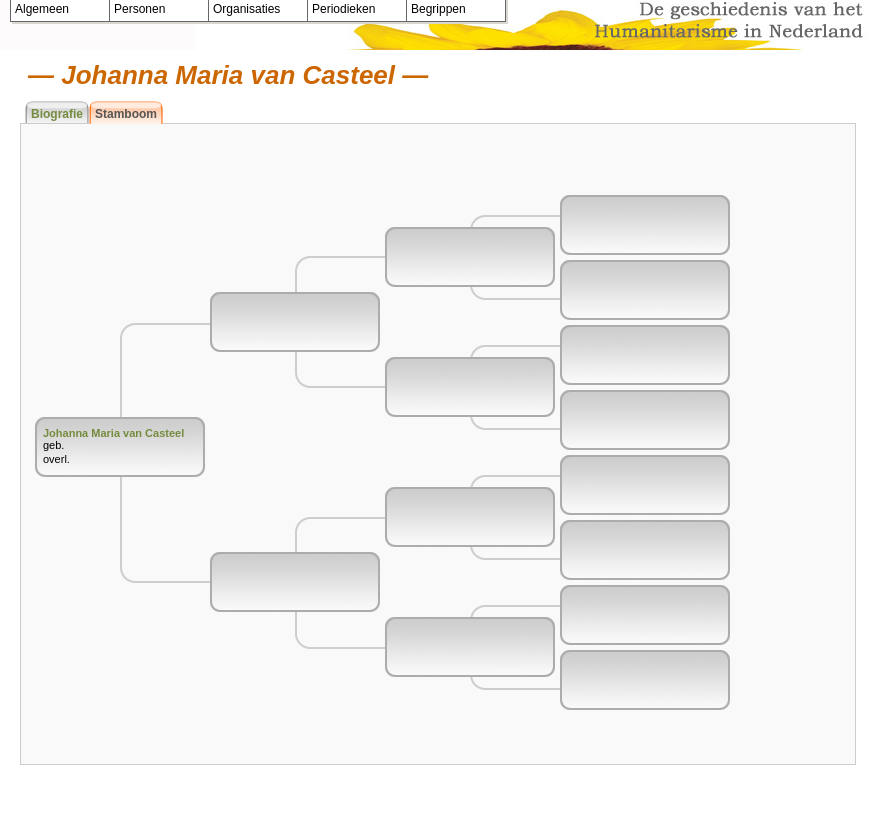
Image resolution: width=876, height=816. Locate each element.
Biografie (57, 114)
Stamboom (126, 114)
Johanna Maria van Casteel (113, 433)
